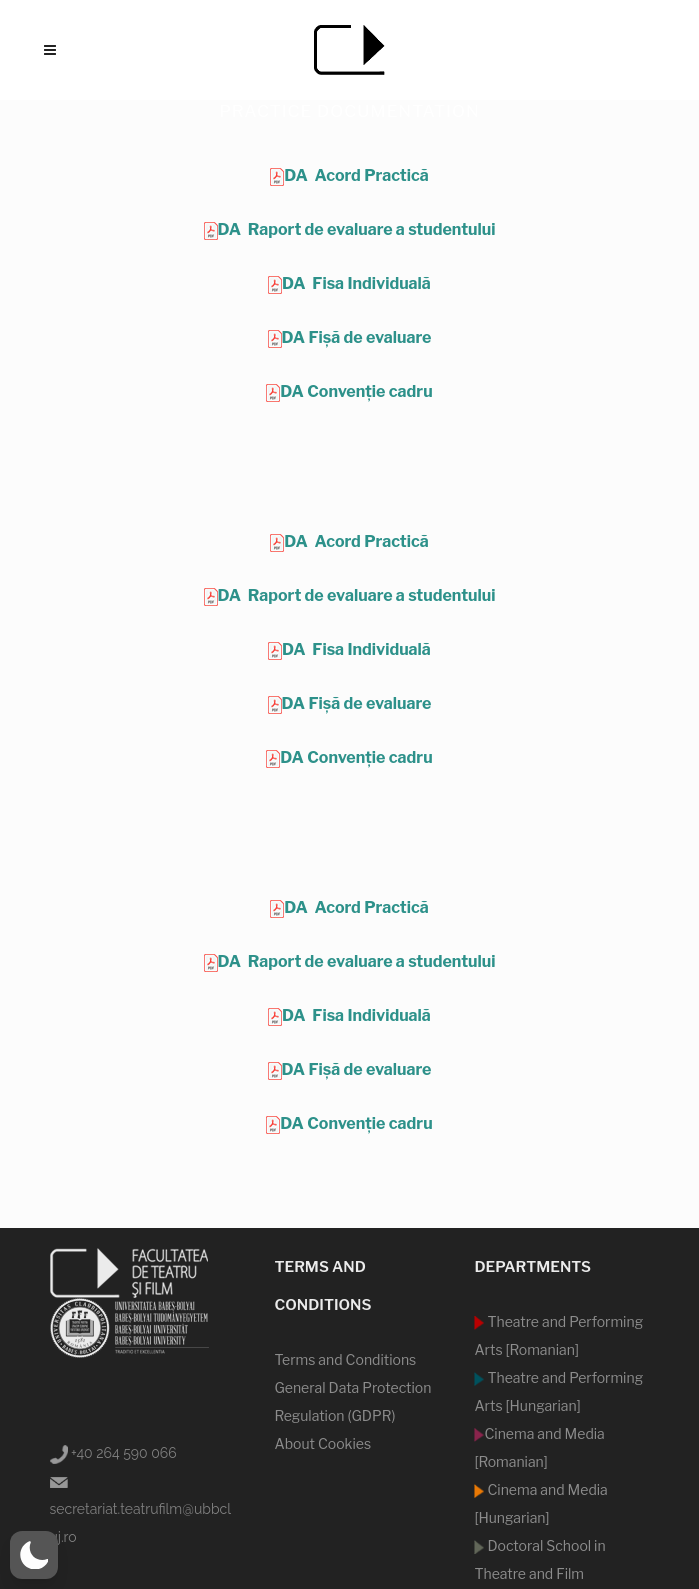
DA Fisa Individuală (356, 283)
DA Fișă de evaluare (357, 337)
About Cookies (322, 1443)
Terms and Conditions (345, 1359)
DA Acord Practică (356, 175)
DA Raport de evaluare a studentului (357, 229)
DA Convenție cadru (356, 391)
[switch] (34, 1555)
